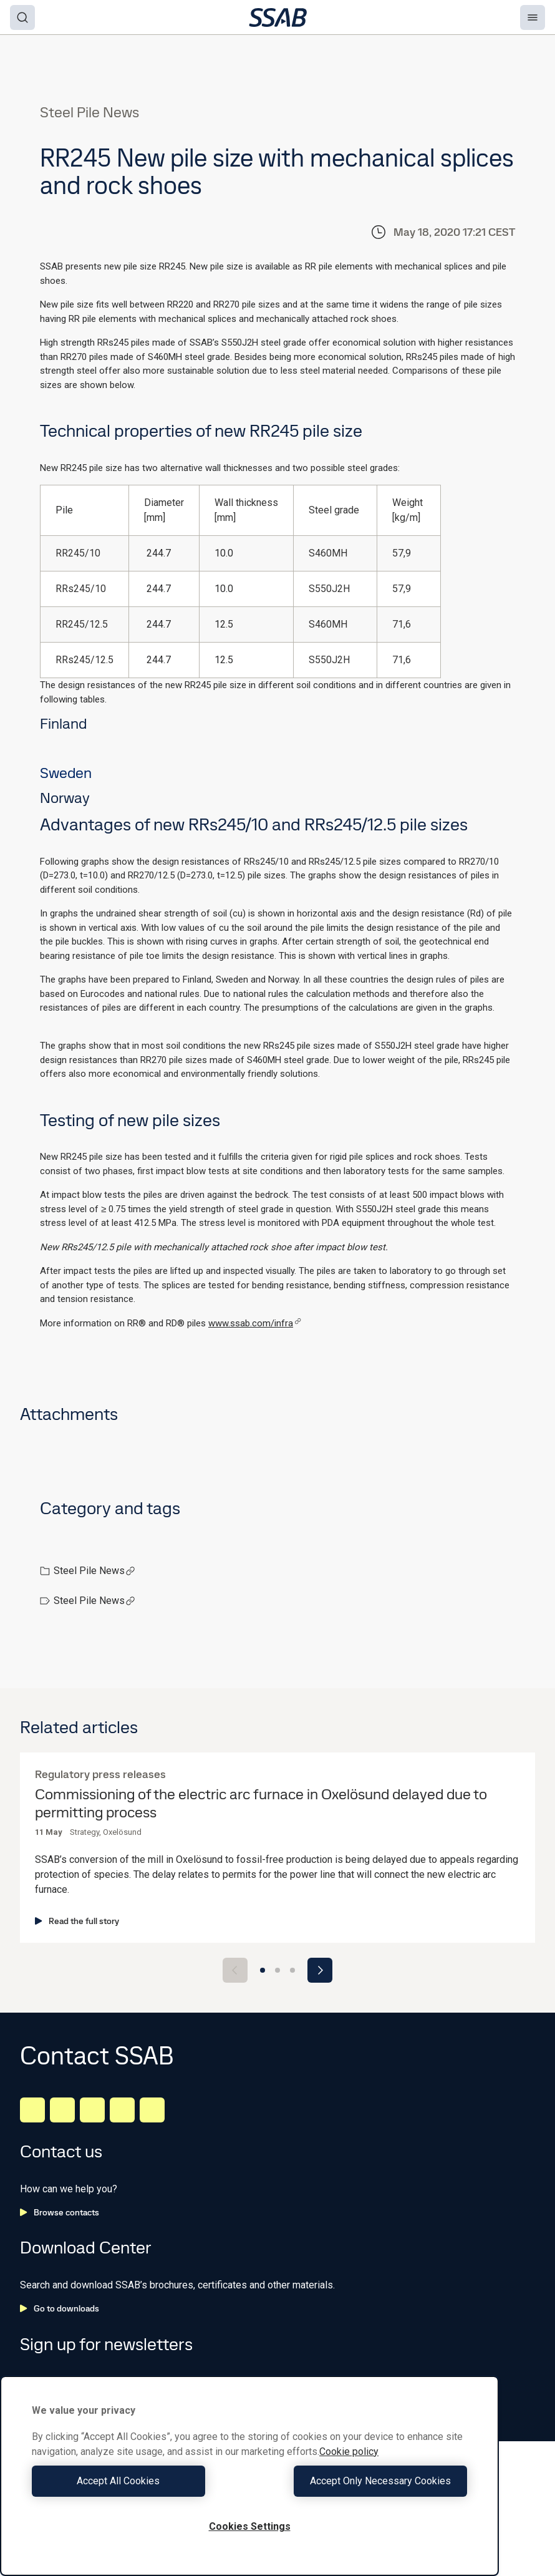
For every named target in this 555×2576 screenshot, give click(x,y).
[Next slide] (319, 1970)
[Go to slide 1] (262, 1970)
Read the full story (77, 1921)
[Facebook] (62, 2109)
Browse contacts (59, 2212)
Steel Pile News (94, 1571)
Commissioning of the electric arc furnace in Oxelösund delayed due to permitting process (261, 1804)
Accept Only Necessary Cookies (361, 2481)
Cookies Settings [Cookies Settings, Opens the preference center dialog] (250, 2526)
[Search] (22, 17)
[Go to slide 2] (277, 1970)
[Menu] (532, 17)
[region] (249, 2476)
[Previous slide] (235, 1970)
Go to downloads (59, 2308)
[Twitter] (122, 2109)
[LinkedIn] (32, 2109)
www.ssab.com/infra (254, 1323)
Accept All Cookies (137, 2481)
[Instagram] (92, 2109)
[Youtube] (152, 2109)
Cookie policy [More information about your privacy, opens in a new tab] (349, 2451)
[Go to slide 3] (292, 1970)
